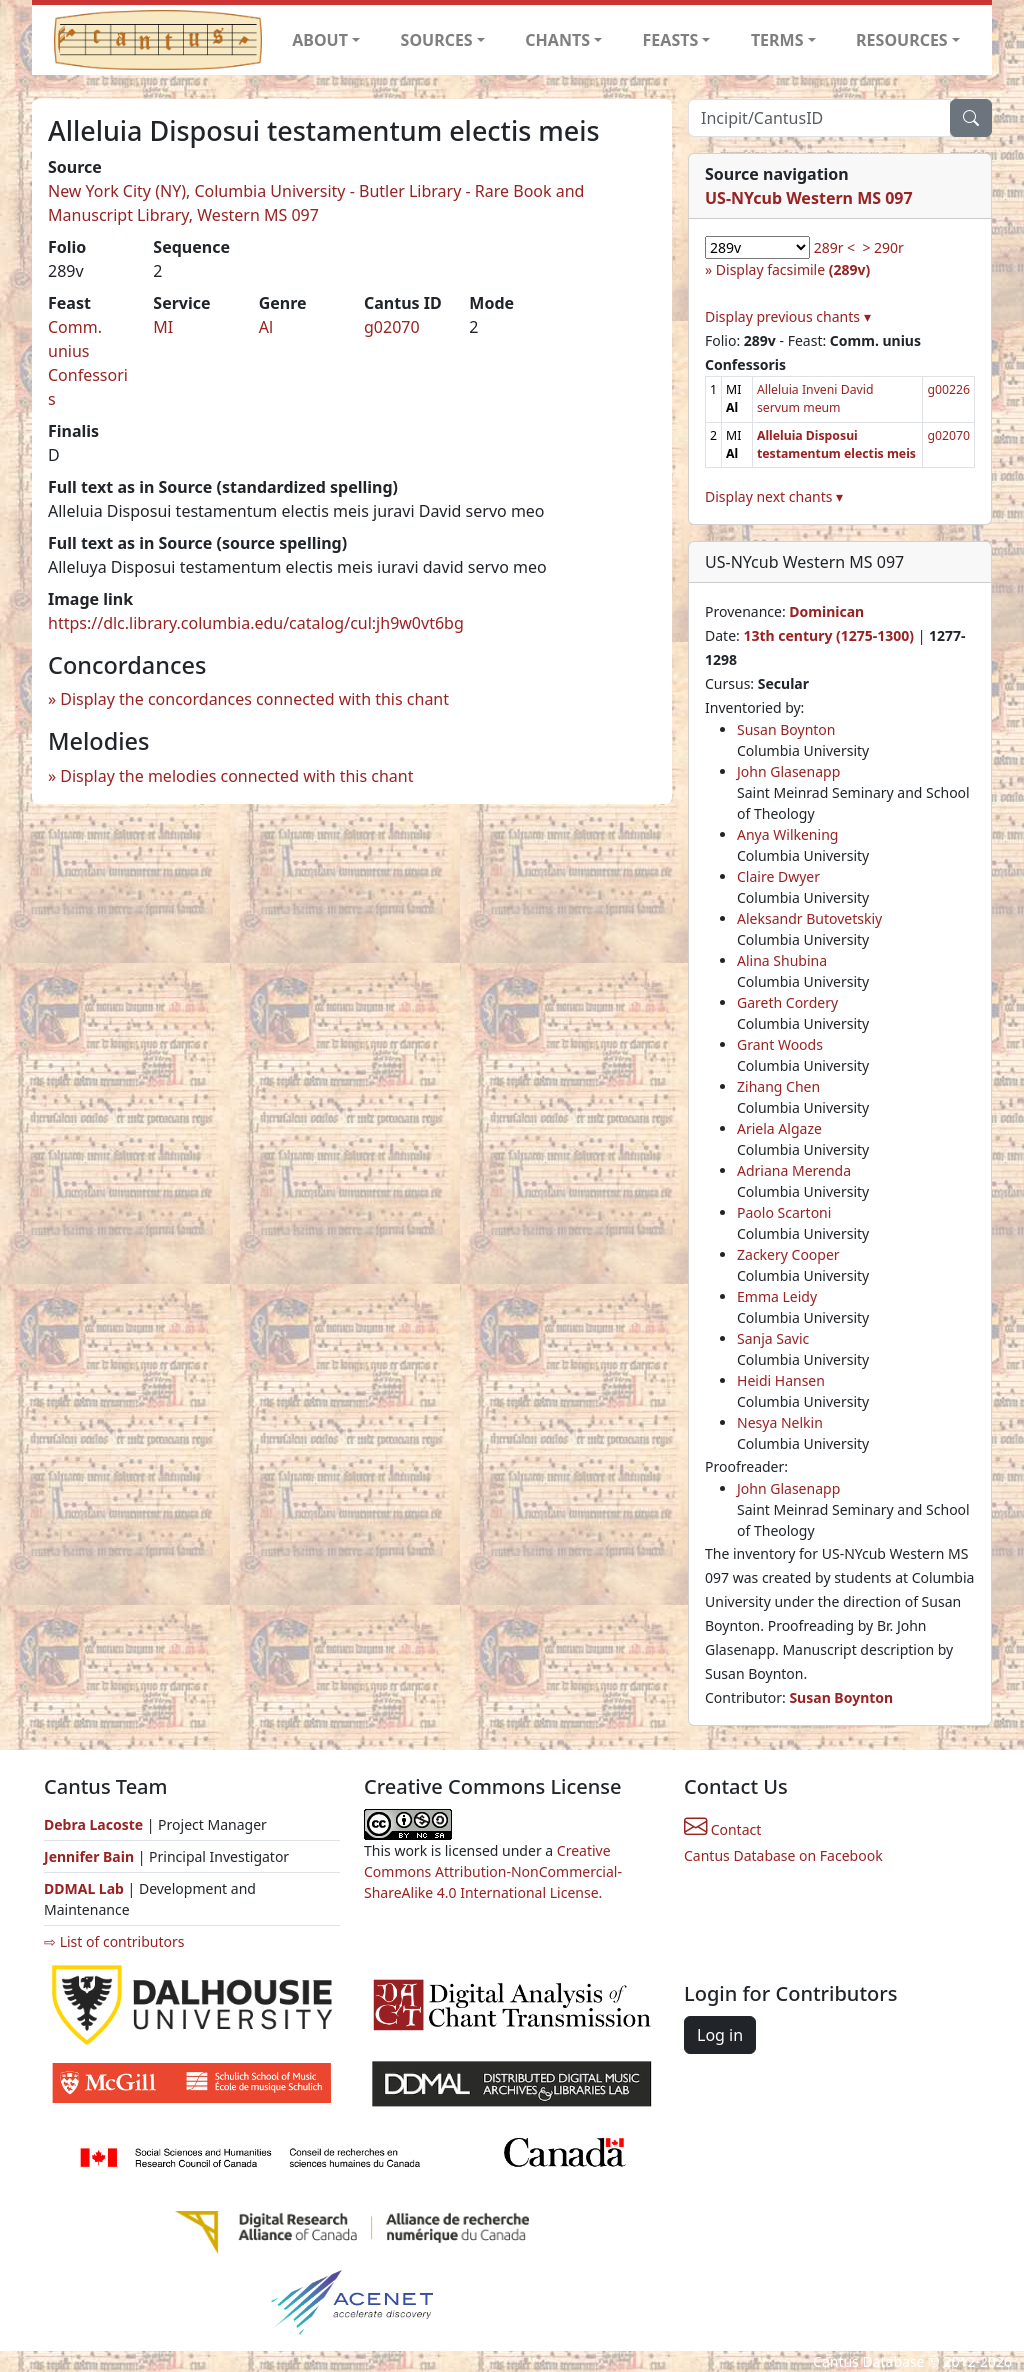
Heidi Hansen (781, 1380)
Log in (720, 2035)
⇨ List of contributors (114, 1941)
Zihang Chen (778, 1086)
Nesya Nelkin (780, 1422)
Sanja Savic (773, 1338)
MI (163, 327)
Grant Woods (780, 1044)
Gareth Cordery (787, 1002)
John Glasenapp (788, 771)
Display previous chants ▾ (788, 316)
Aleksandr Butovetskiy (809, 918)
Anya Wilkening (787, 834)
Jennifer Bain (91, 1856)
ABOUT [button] (320, 40)
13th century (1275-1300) (828, 635)
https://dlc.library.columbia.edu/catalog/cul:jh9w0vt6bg (256, 623)
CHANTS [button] (557, 40)
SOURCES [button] (437, 40)
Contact (722, 1829)
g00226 (948, 389)
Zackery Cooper (788, 1254)
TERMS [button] (777, 40)
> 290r (882, 247)
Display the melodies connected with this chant (236, 776)
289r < (834, 247)
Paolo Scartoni (784, 1212)
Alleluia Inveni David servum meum (815, 398)
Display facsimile (793, 269)
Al (266, 327)
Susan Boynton (786, 729)
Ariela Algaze (779, 1128)
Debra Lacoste (93, 1824)
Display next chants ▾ (774, 496)
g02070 (392, 327)
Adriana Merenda (794, 1170)
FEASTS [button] (671, 40)
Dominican (826, 611)
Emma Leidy (777, 1296)
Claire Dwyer (778, 876)
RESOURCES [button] (902, 40)
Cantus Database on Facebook (783, 1855)
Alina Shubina (782, 960)
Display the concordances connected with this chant (254, 699)
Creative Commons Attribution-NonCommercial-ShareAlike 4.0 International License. (493, 1871)
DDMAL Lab (84, 1888)
